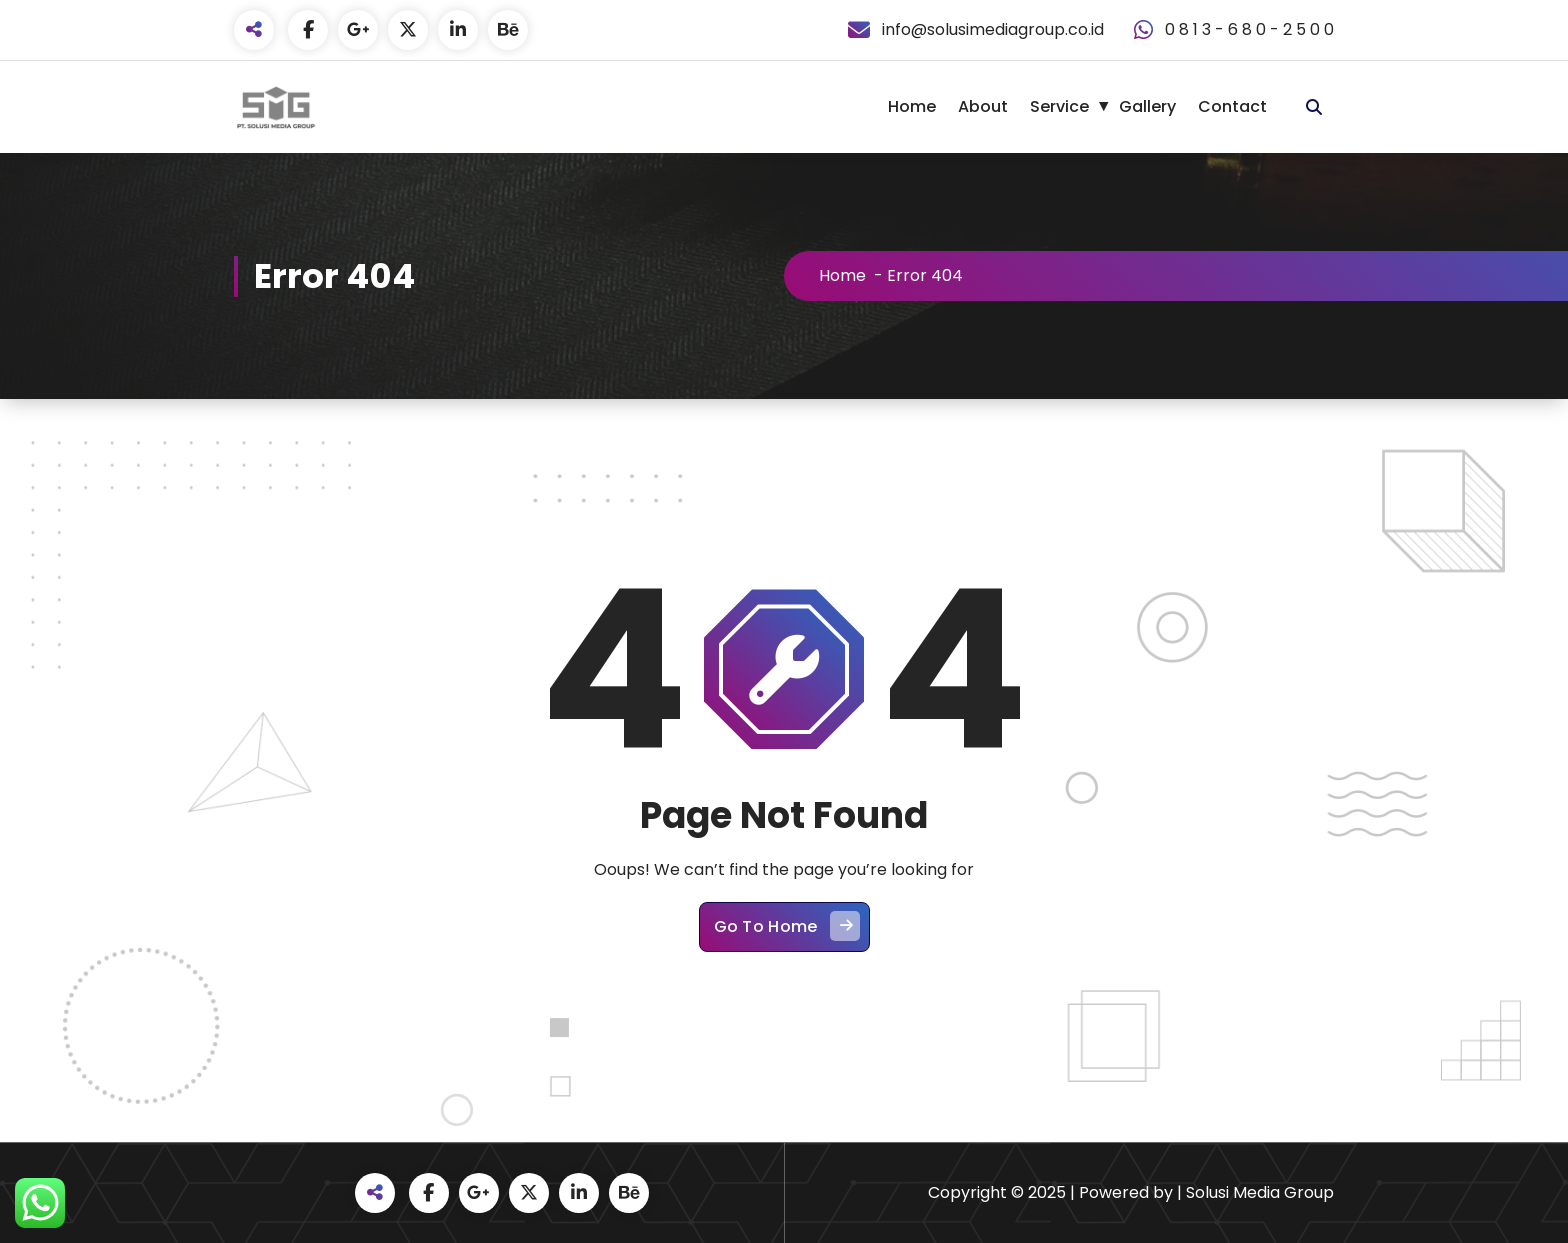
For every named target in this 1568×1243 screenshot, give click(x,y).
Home (912, 106)
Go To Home (787, 926)
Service (1059, 106)
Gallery (1147, 106)
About (983, 106)
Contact (1232, 106)
